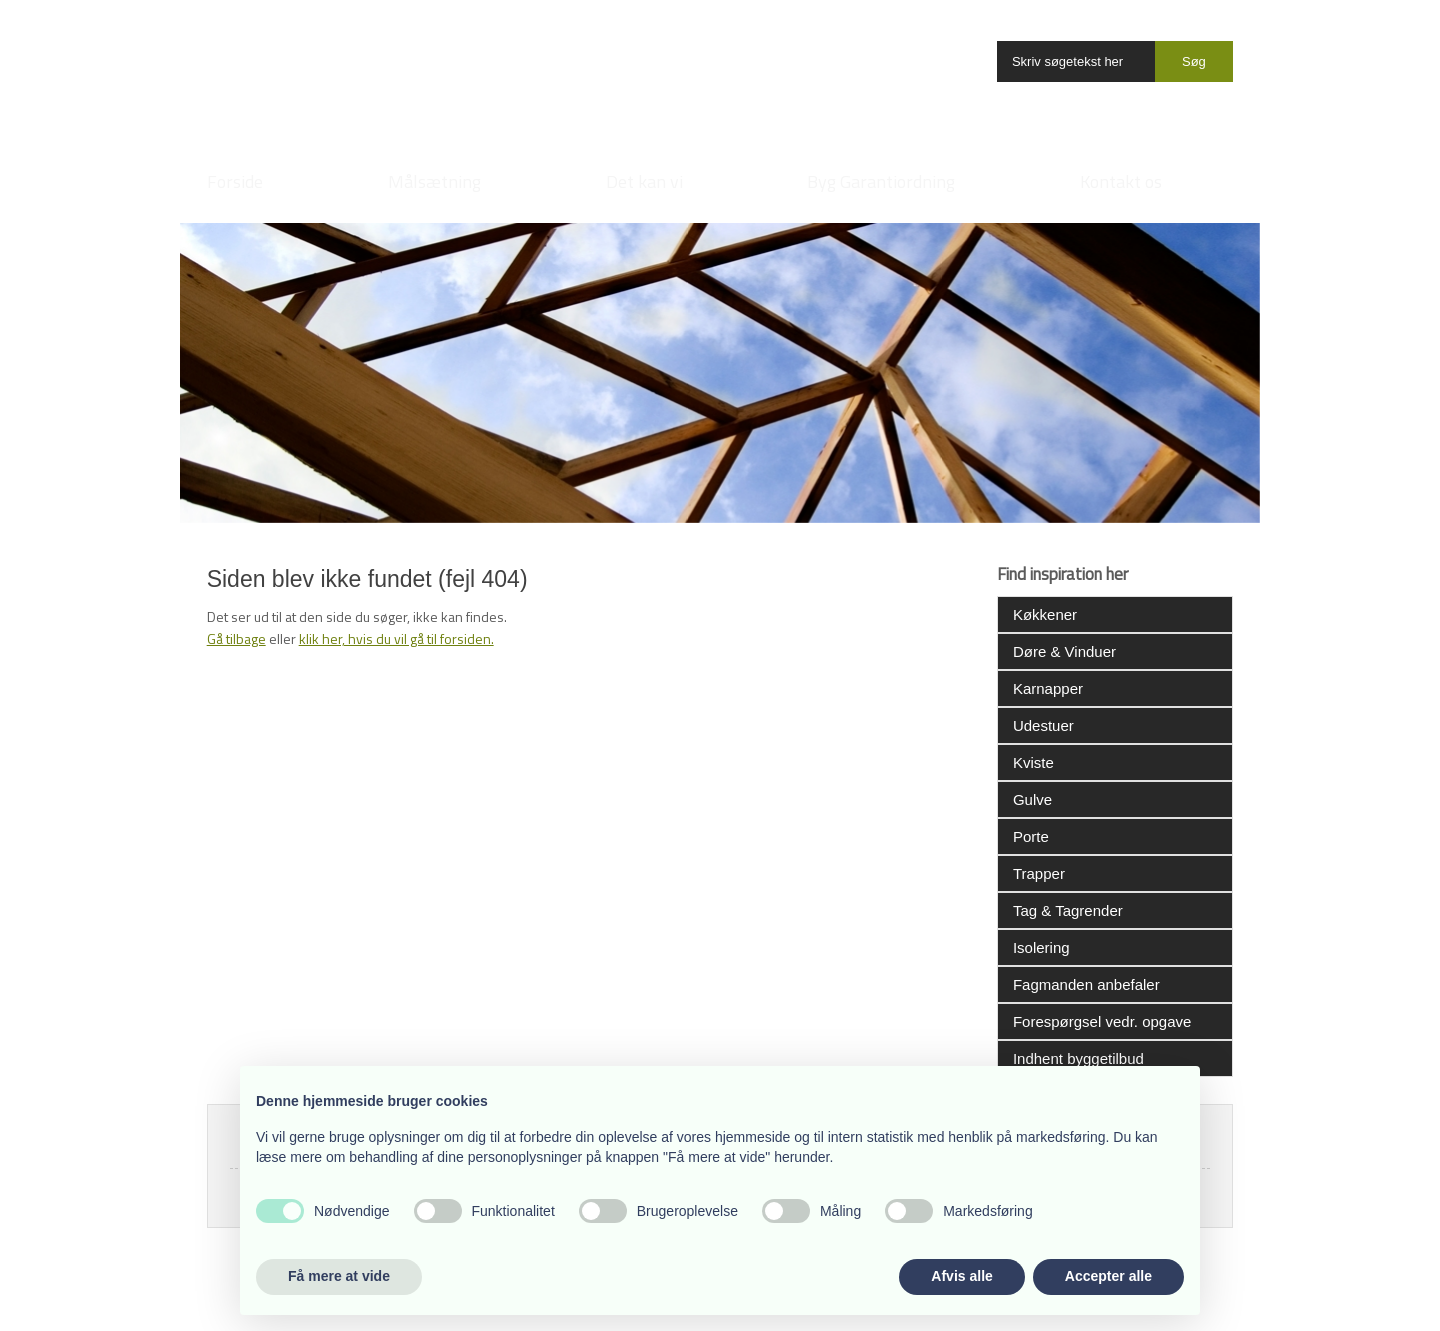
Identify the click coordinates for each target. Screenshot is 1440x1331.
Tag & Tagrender (1068, 910)
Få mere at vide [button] (339, 1276)
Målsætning (434, 181)
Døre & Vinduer (1064, 651)
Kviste (1033, 762)
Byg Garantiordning (881, 181)
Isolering (1041, 947)
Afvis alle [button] (961, 1276)
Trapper (1039, 873)
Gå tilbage (236, 638)
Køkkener (1045, 614)
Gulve (1032, 799)
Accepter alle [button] (1108, 1276)
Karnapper (1048, 688)
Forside (235, 181)
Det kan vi (644, 181)
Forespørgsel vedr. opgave (1102, 1021)
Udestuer (1043, 725)
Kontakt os (1121, 181)
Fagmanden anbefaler (1086, 984)
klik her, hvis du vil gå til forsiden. (396, 638)
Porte (1031, 836)
